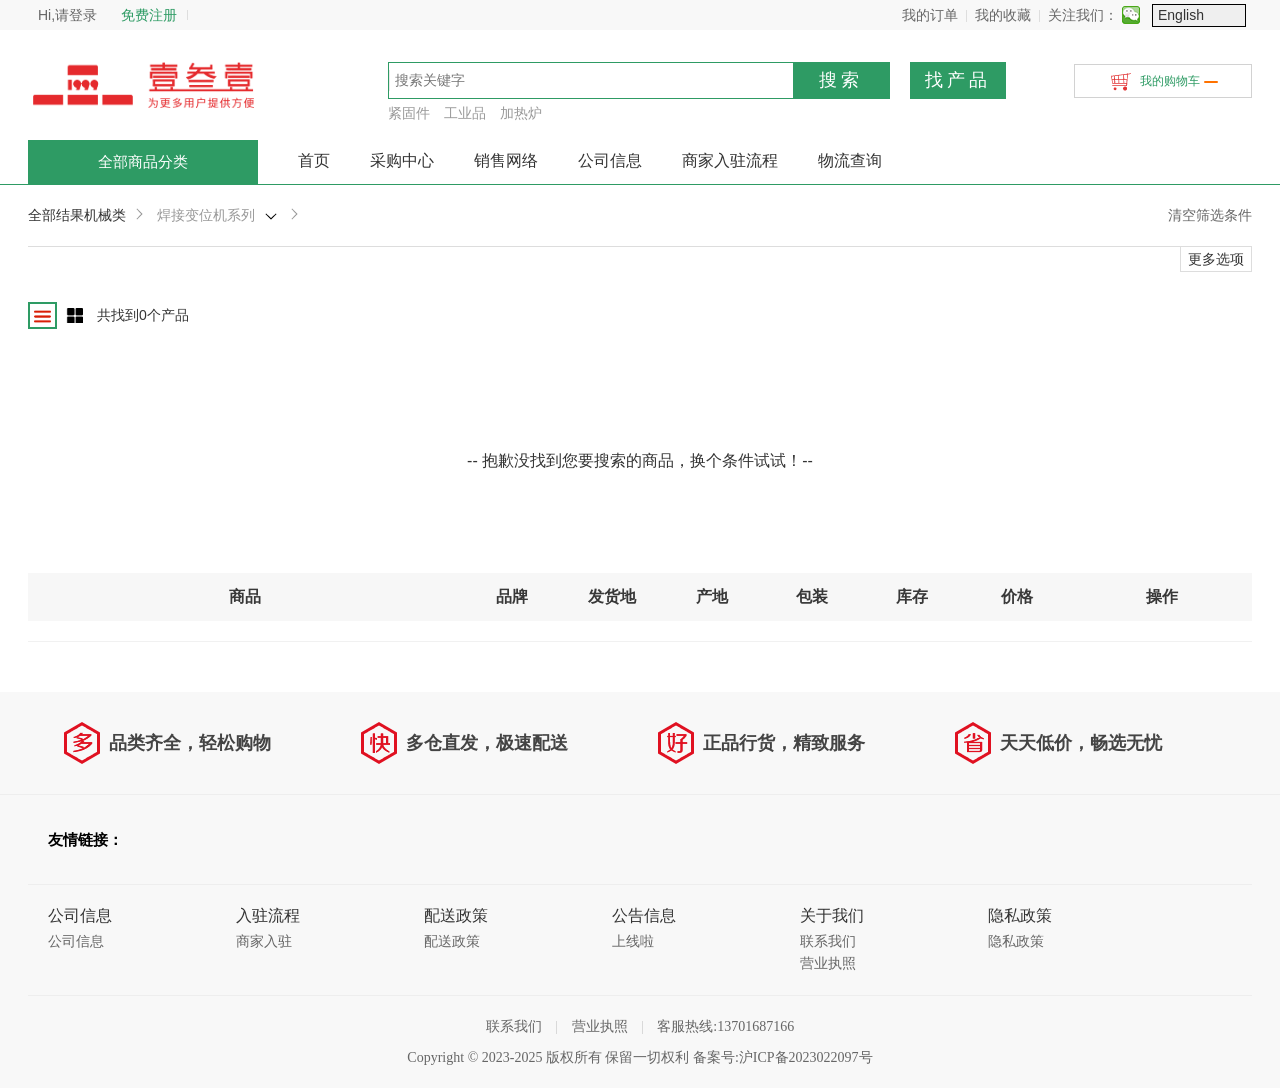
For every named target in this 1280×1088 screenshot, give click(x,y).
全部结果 (56, 215)
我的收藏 (1097, 15)
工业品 (465, 113)
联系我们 (828, 941)
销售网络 (506, 160)
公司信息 (610, 160)
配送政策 (452, 941)
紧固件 (409, 113)
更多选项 (1216, 259)
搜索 (841, 80)
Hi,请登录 (67, 15)
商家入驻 (264, 941)
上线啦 (633, 941)
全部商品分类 (143, 162)
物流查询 (850, 160)
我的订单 (1024, 15)
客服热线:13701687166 (725, 1026)
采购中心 (402, 160)
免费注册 (149, 15)
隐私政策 (1016, 941)
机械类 (105, 215)
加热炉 (521, 113)
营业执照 (828, 963)
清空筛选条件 (1210, 215)
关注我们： (1177, 15)
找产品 (958, 80)
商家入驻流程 (730, 160)
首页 (314, 160)
